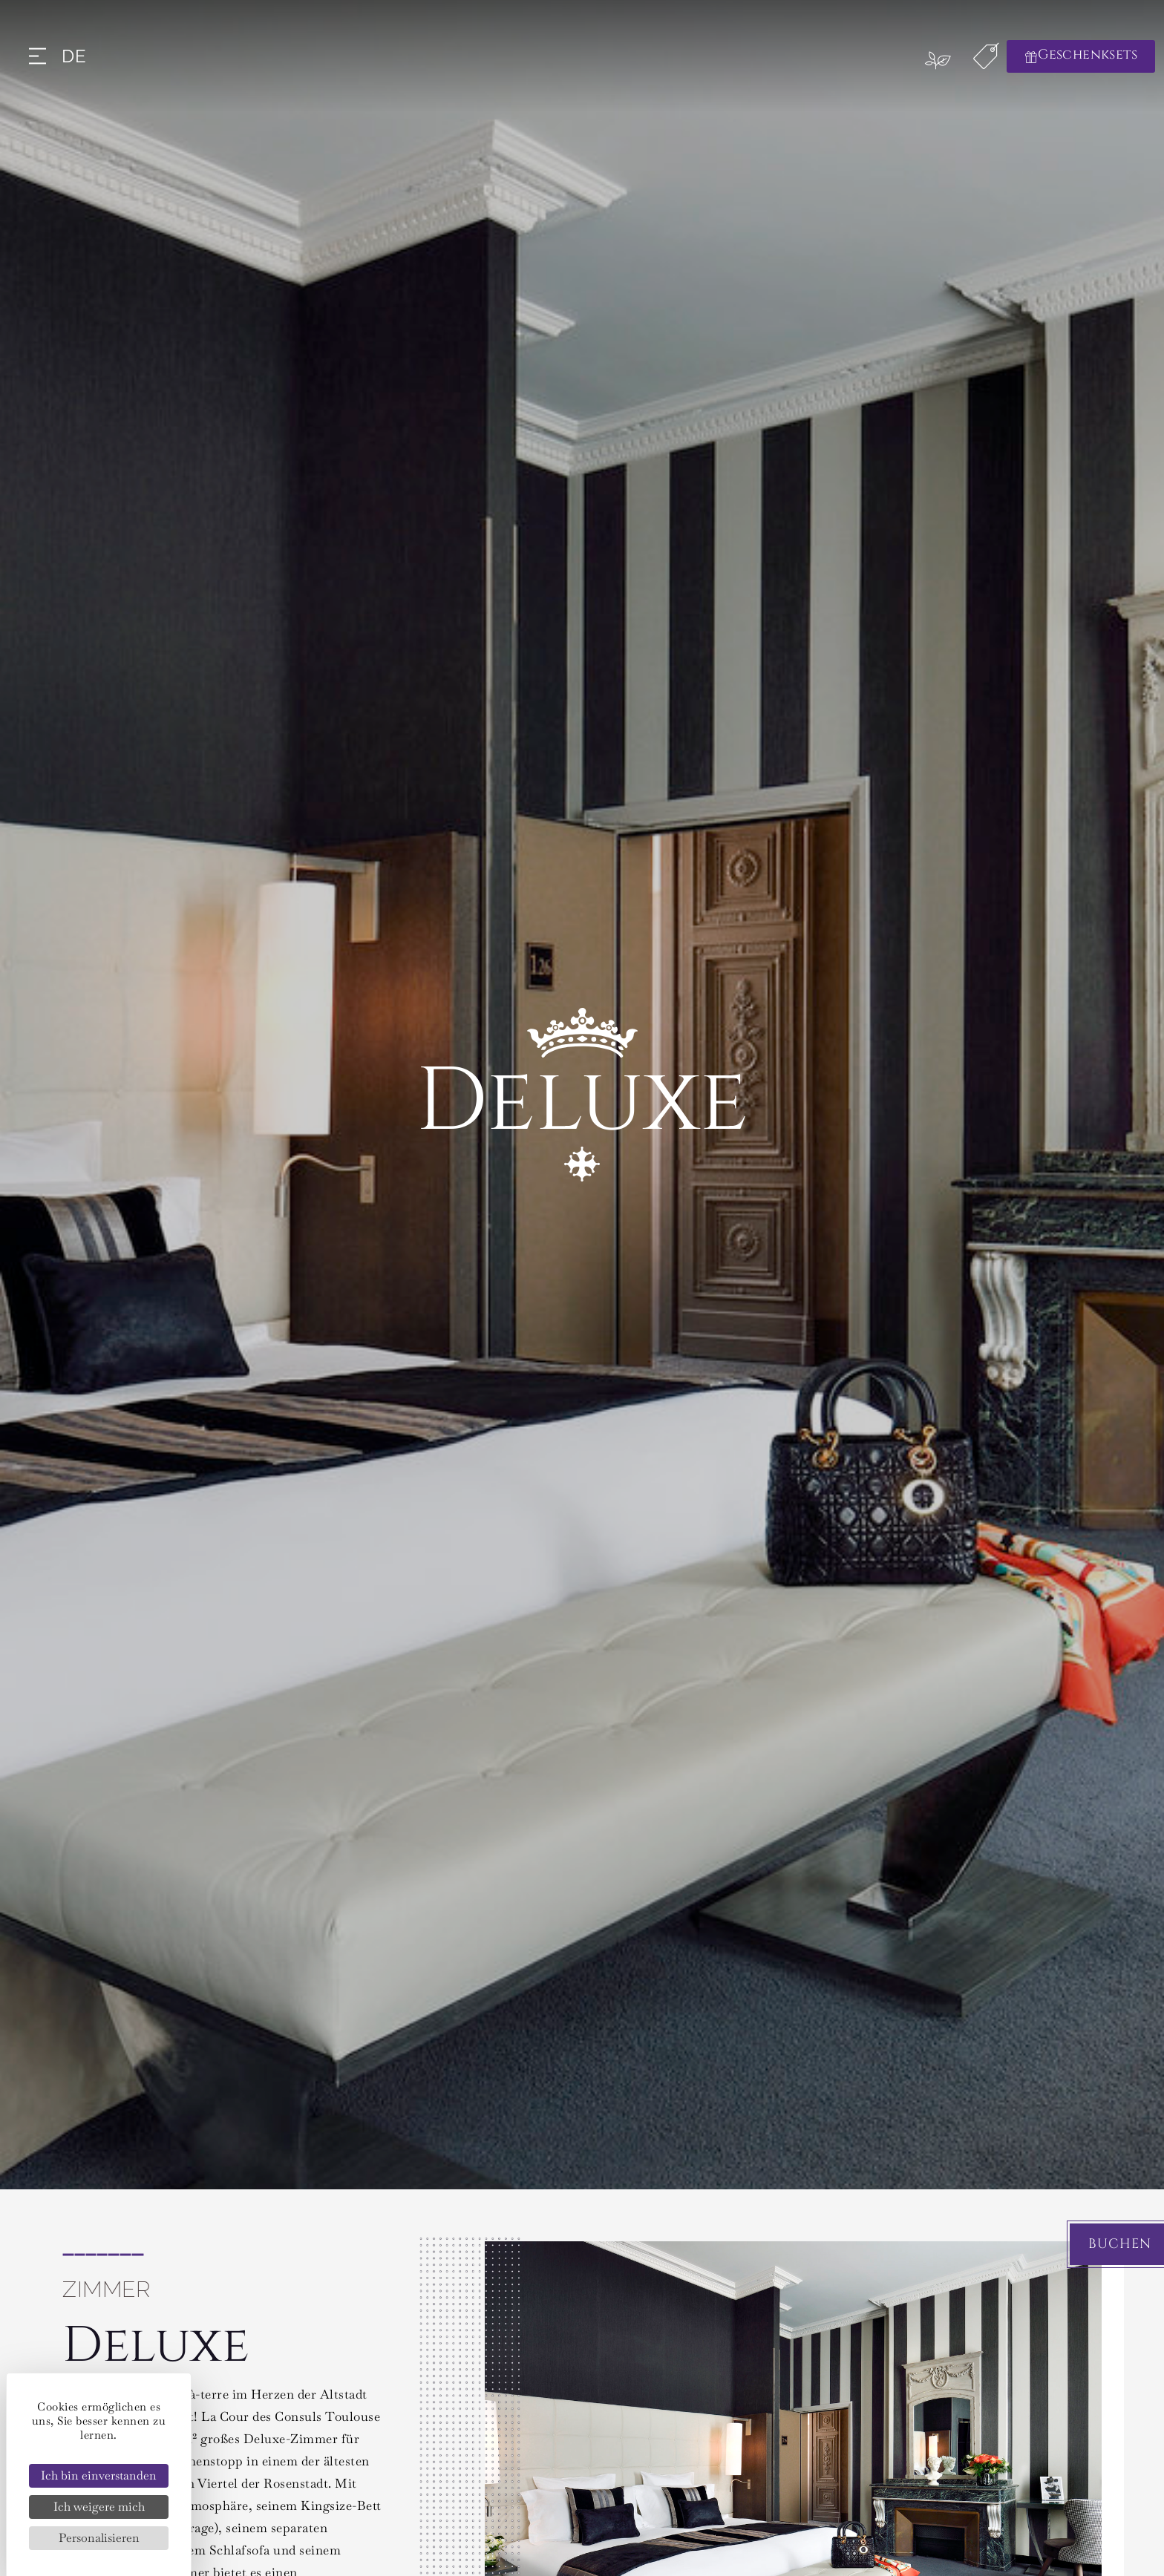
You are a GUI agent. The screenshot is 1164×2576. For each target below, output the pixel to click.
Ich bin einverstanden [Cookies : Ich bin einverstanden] (99, 2475)
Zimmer (106, 2289)
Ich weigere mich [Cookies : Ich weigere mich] (99, 2506)
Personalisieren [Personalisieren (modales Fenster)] (99, 2538)
